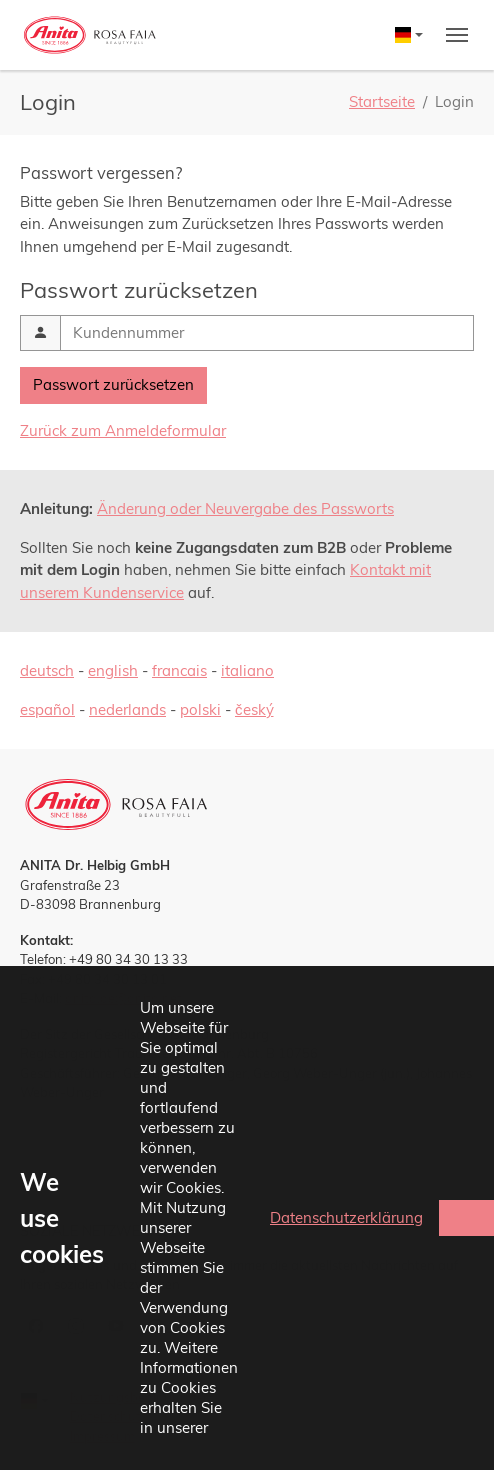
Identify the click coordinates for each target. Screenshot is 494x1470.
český (254, 709)
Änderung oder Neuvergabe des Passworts (245, 508)
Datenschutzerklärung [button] (346, 1217)
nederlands (127, 709)
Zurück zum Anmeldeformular (123, 430)
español (47, 709)
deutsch (47, 670)
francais (179, 670)
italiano (247, 670)
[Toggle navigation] (457, 35)
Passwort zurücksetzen (113, 384)
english (113, 670)
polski (200, 709)
